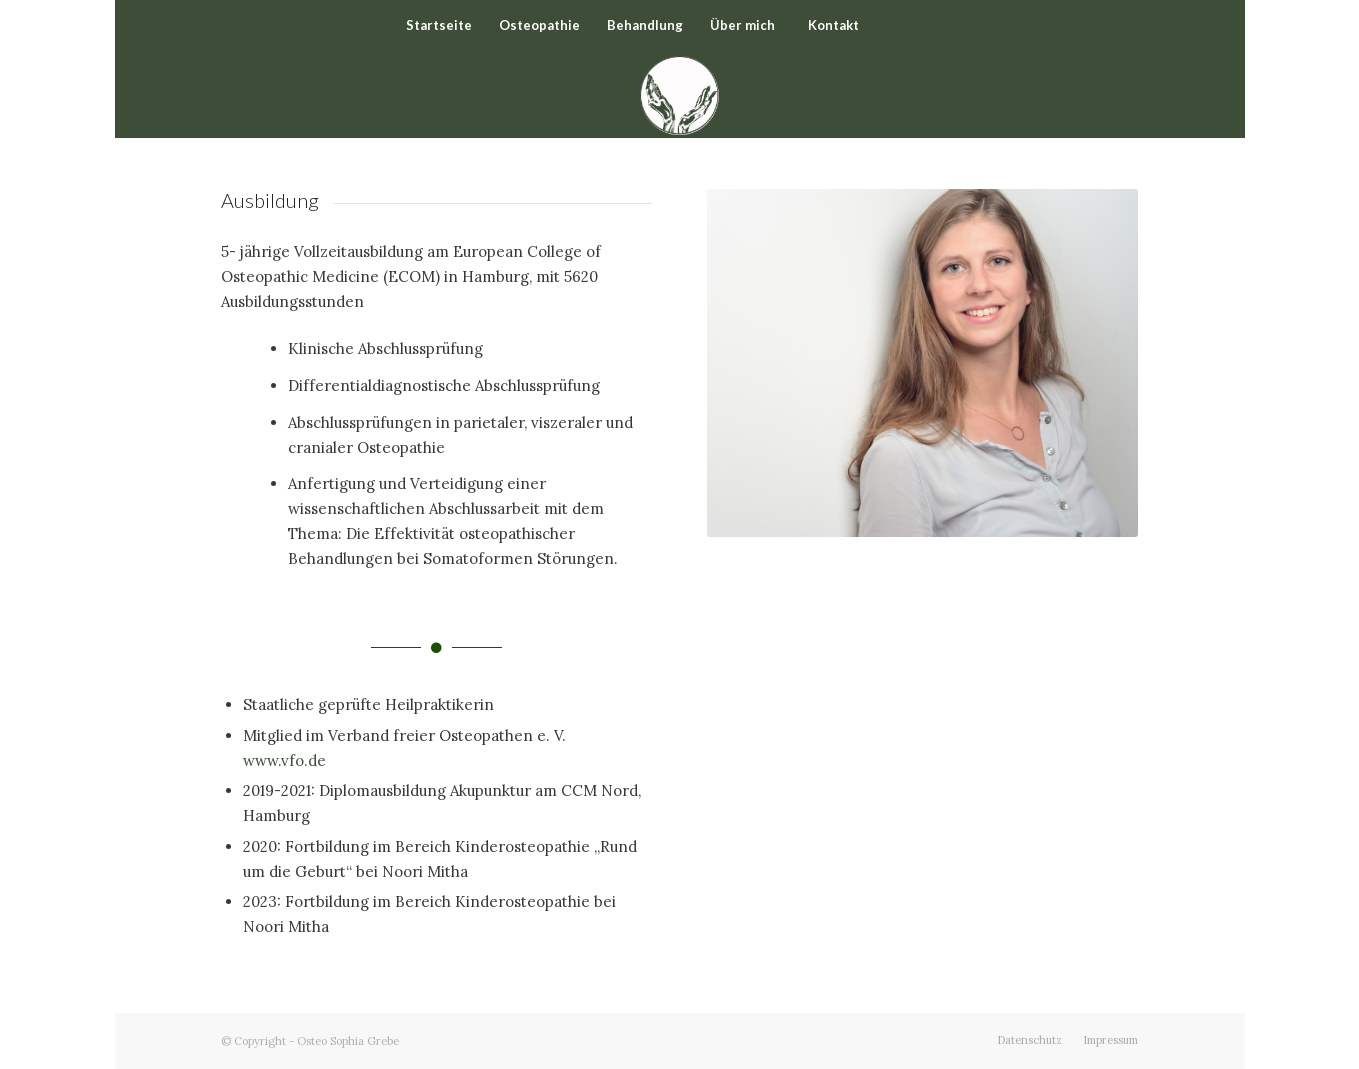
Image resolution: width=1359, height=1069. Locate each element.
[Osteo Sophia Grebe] (679, 94)
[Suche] (922, 25)
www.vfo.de (284, 760)
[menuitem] (438, 25)
